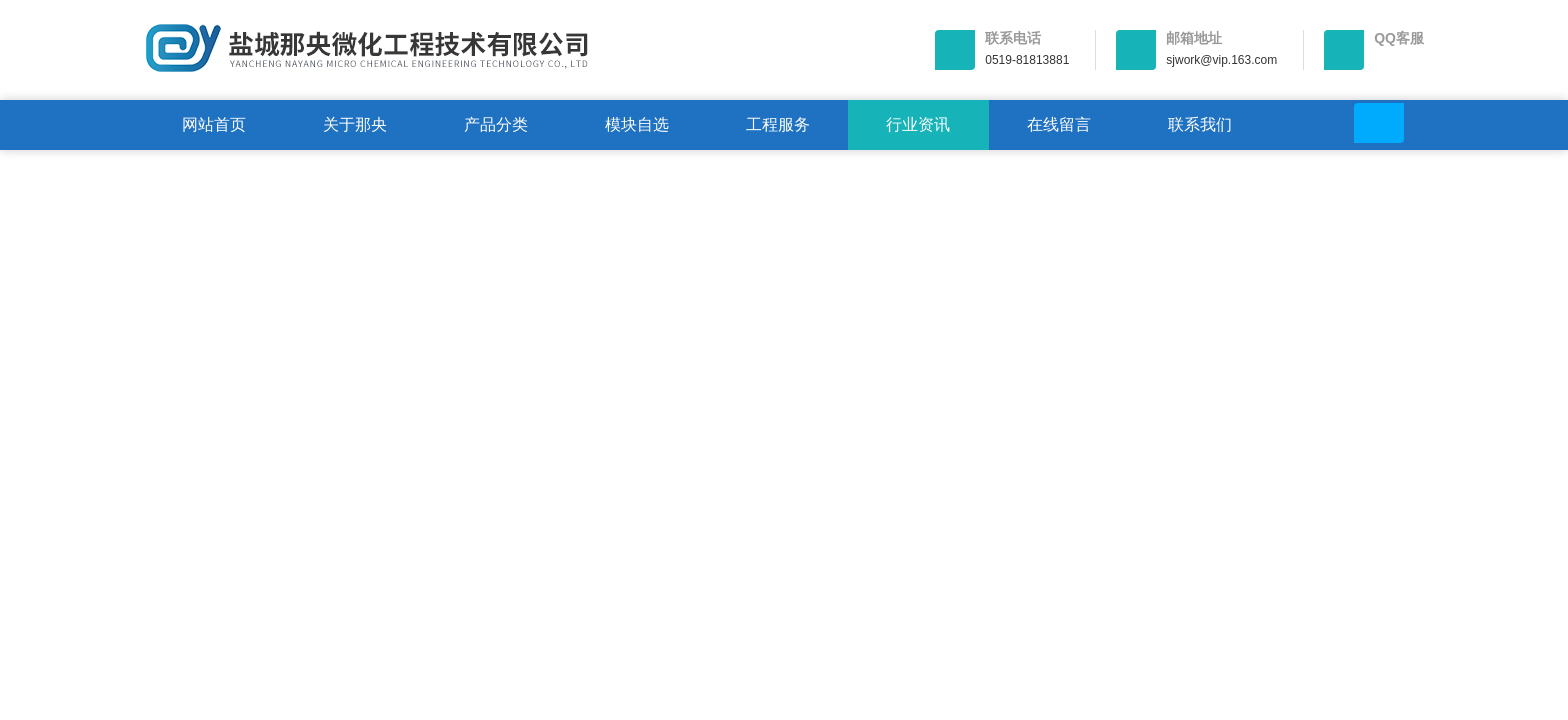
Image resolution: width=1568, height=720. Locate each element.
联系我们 (1200, 124)
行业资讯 (918, 124)
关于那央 (355, 124)
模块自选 (637, 124)
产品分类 (496, 124)
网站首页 (214, 124)
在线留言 (1059, 124)
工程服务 (778, 124)
